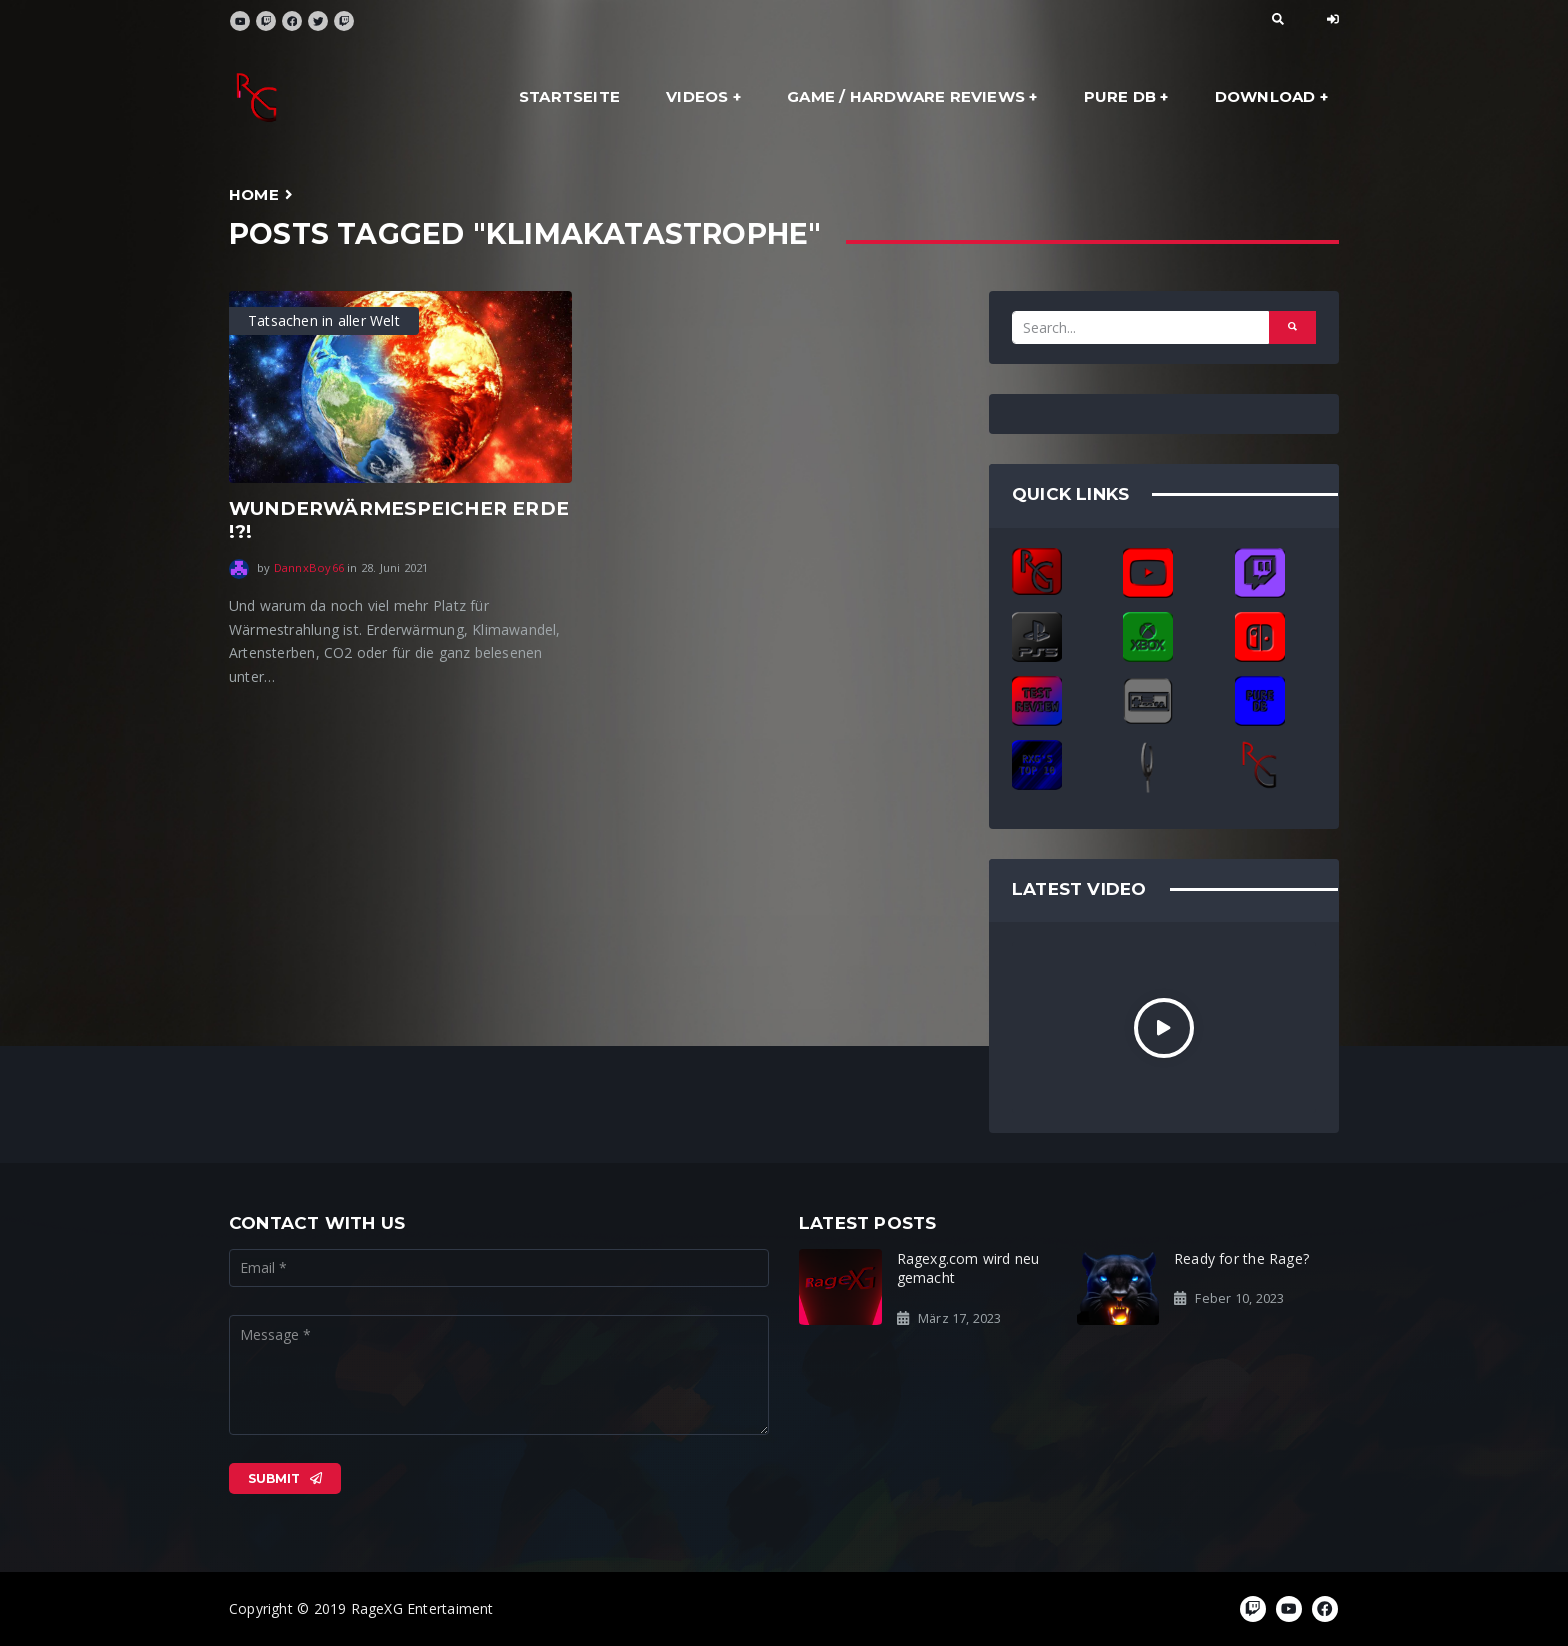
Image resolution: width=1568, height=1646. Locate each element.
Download (1265, 96)
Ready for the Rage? (1241, 1258)
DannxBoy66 (309, 567)
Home (254, 194)
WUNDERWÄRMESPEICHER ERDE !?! (399, 519)
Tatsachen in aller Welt (324, 320)
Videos (697, 96)
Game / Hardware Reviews (906, 96)
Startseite (569, 96)
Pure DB (1120, 96)
